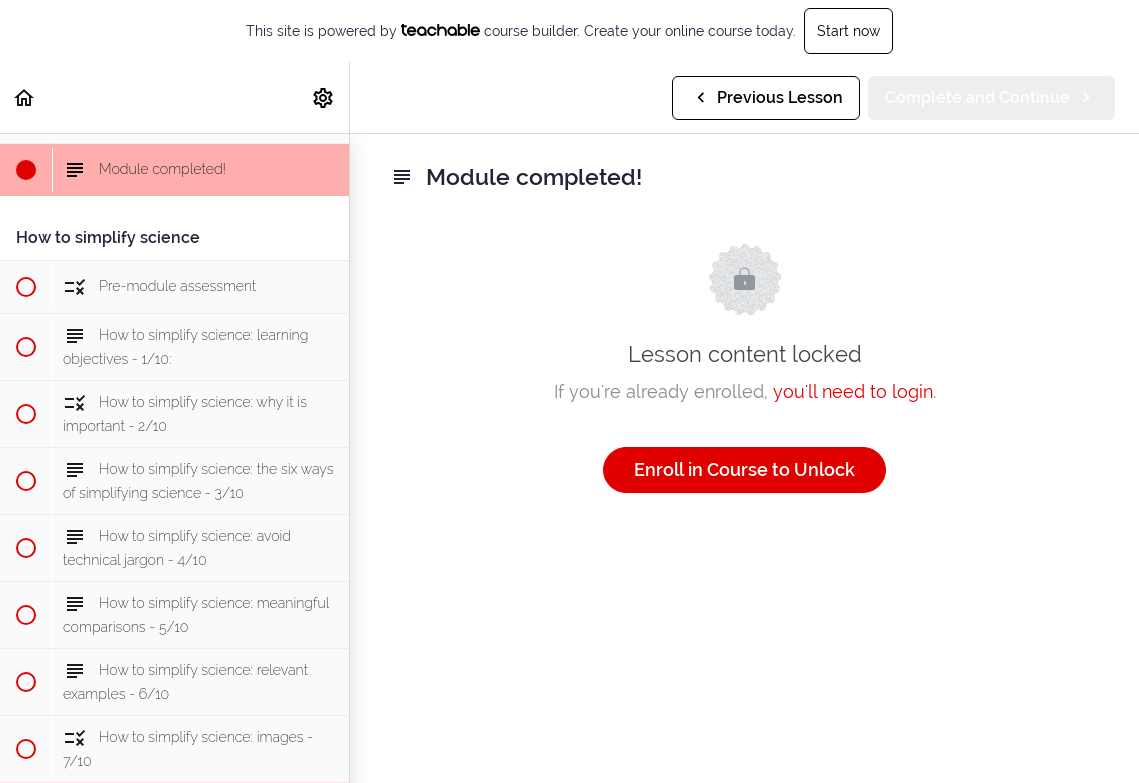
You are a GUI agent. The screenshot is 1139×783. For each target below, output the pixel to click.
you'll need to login (853, 391)
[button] (25, 97)
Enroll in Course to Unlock (744, 469)
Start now (848, 31)
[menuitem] (324, 97)
